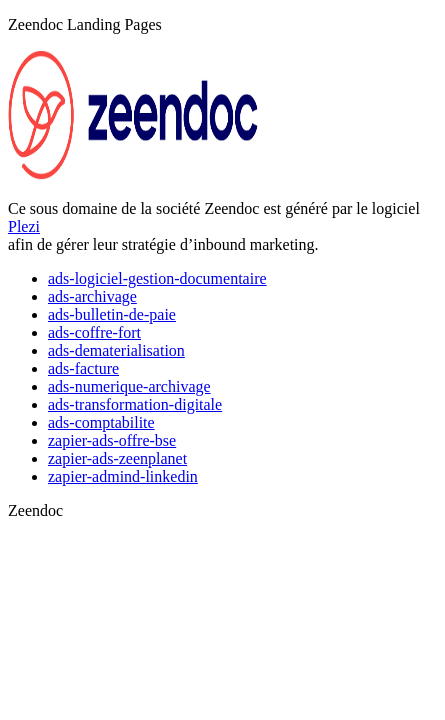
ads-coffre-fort (94, 332)
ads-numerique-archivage (129, 386)
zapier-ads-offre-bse (112, 440)
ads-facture (83, 368)
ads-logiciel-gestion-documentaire (157, 278)
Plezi (24, 226)
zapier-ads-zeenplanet (117, 458)
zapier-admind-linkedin (123, 476)
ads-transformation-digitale (135, 404)
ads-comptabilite (101, 422)
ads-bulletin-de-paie (112, 314)
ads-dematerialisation (116, 350)
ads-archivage (92, 296)
